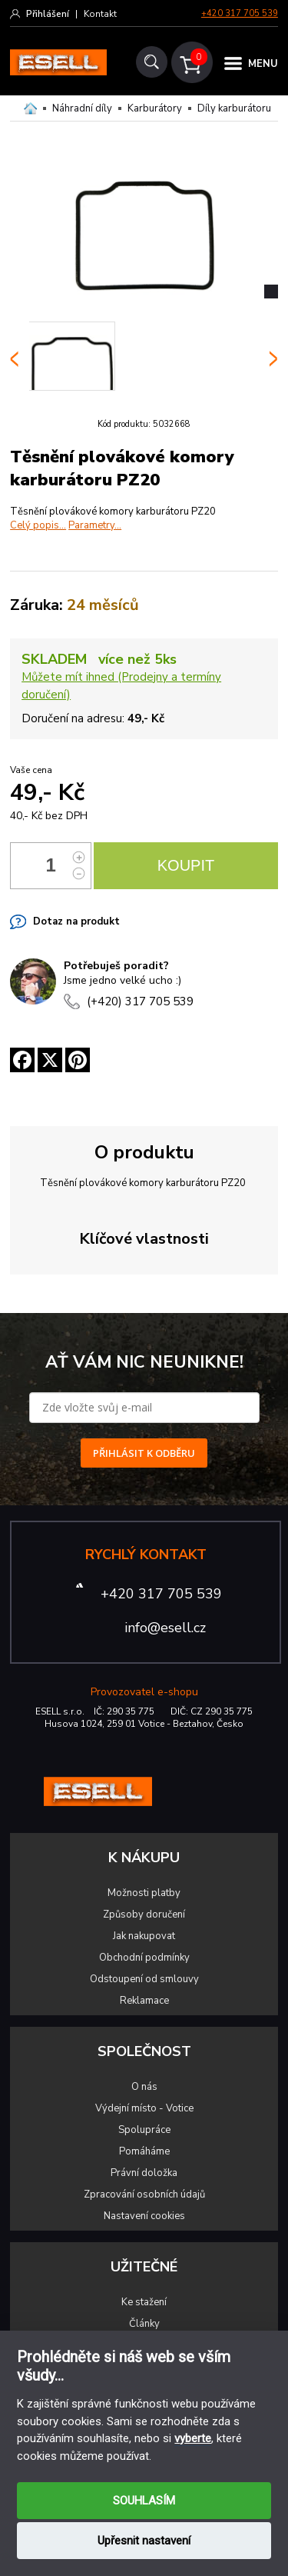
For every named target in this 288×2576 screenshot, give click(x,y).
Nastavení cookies (144, 2216)
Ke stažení (144, 2302)
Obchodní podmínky (144, 1957)
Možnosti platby (144, 1893)
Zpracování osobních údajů (144, 2194)
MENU (263, 64)
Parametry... (94, 525)
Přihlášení (47, 14)
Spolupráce (144, 2130)
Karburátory (154, 108)
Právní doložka (144, 2173)
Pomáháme (144, 2151)
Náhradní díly (82, 108)
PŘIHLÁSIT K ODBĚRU (144, 1453)
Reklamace (144, 2001)
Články (144, 2324)
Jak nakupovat (144, 1936)
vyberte (192, 2438)
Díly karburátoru (234, 108)
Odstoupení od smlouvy (144, 1979)
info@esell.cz (165, 1627)
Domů (30, 108)
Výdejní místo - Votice (144, 2108)
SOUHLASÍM (144, 2501)
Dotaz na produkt (76, 921)
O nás (144, 2087)
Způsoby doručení (144, 1914)
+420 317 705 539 (239, 13)
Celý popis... (38, 525)
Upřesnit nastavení (144, 2541)
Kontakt (100, 14)
